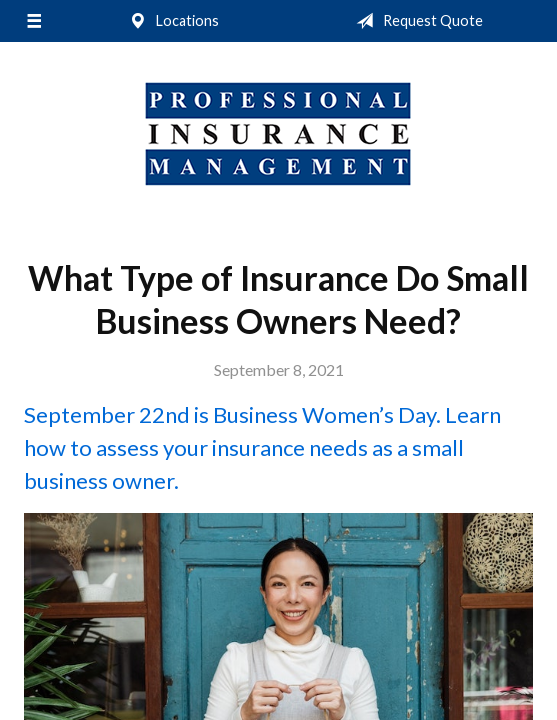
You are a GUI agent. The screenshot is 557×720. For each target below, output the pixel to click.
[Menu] (33, 21)
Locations (170, 21)
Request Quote (415, 21)
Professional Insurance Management (278, 133)
